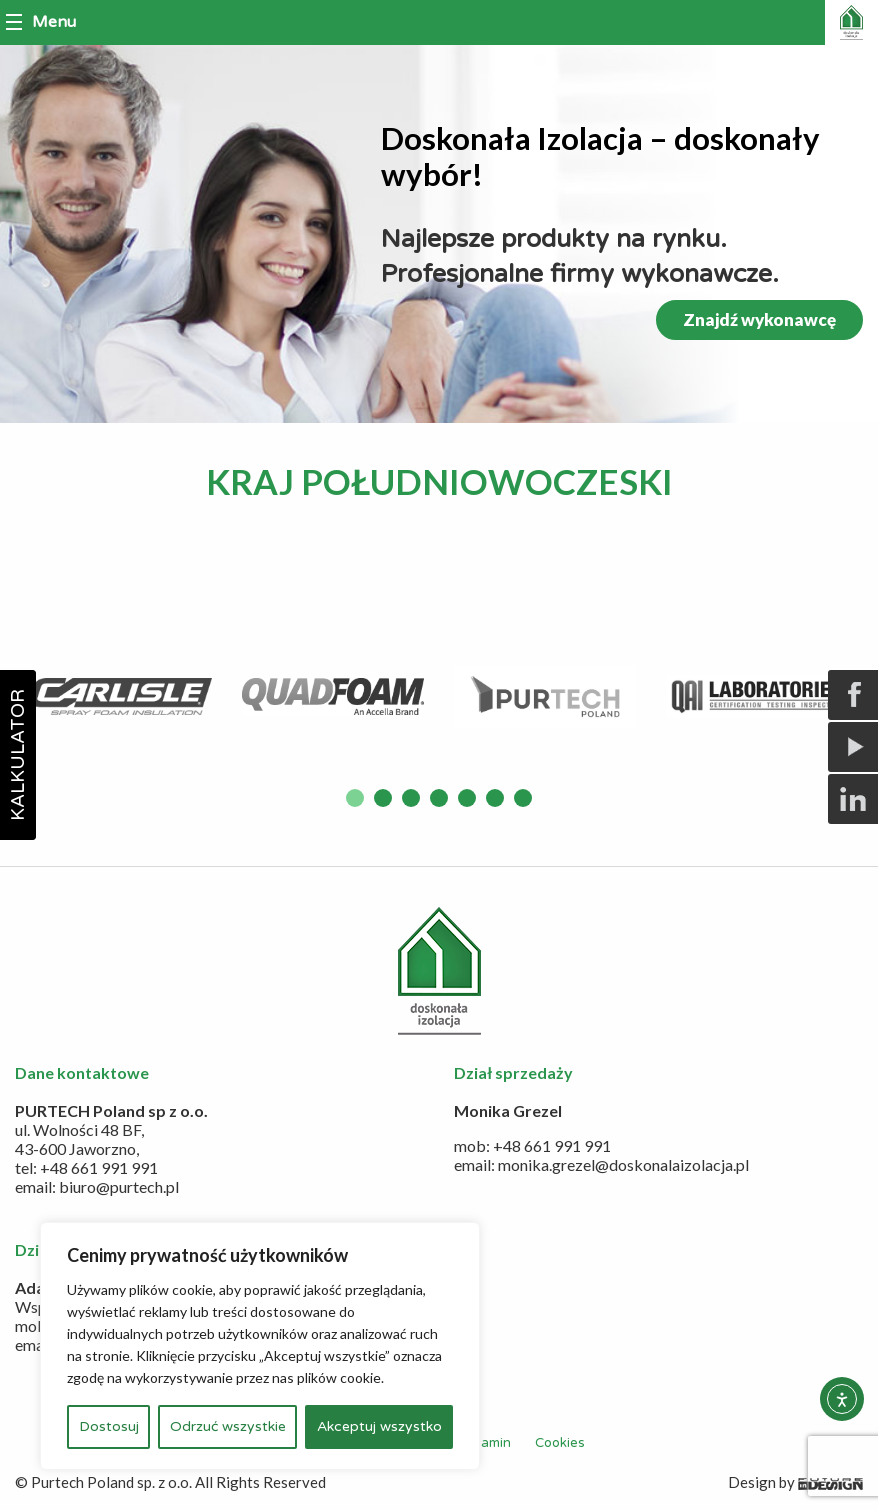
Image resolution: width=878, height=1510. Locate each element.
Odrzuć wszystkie (228, 1426)
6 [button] (495, 798)
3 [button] (411, 798)
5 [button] (467, 798)
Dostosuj (109, 1426)
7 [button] (523, 798)
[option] (121, 696)
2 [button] (383, 798)
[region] (260, 1346)
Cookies (560, 1443)
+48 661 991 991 (99, 1167)
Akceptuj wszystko (379, 1426)
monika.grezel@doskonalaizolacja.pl (623, 1164)
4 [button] (439, 798)
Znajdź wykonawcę (759, 319)
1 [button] (355, 798)
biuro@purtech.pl (119, 1186)
